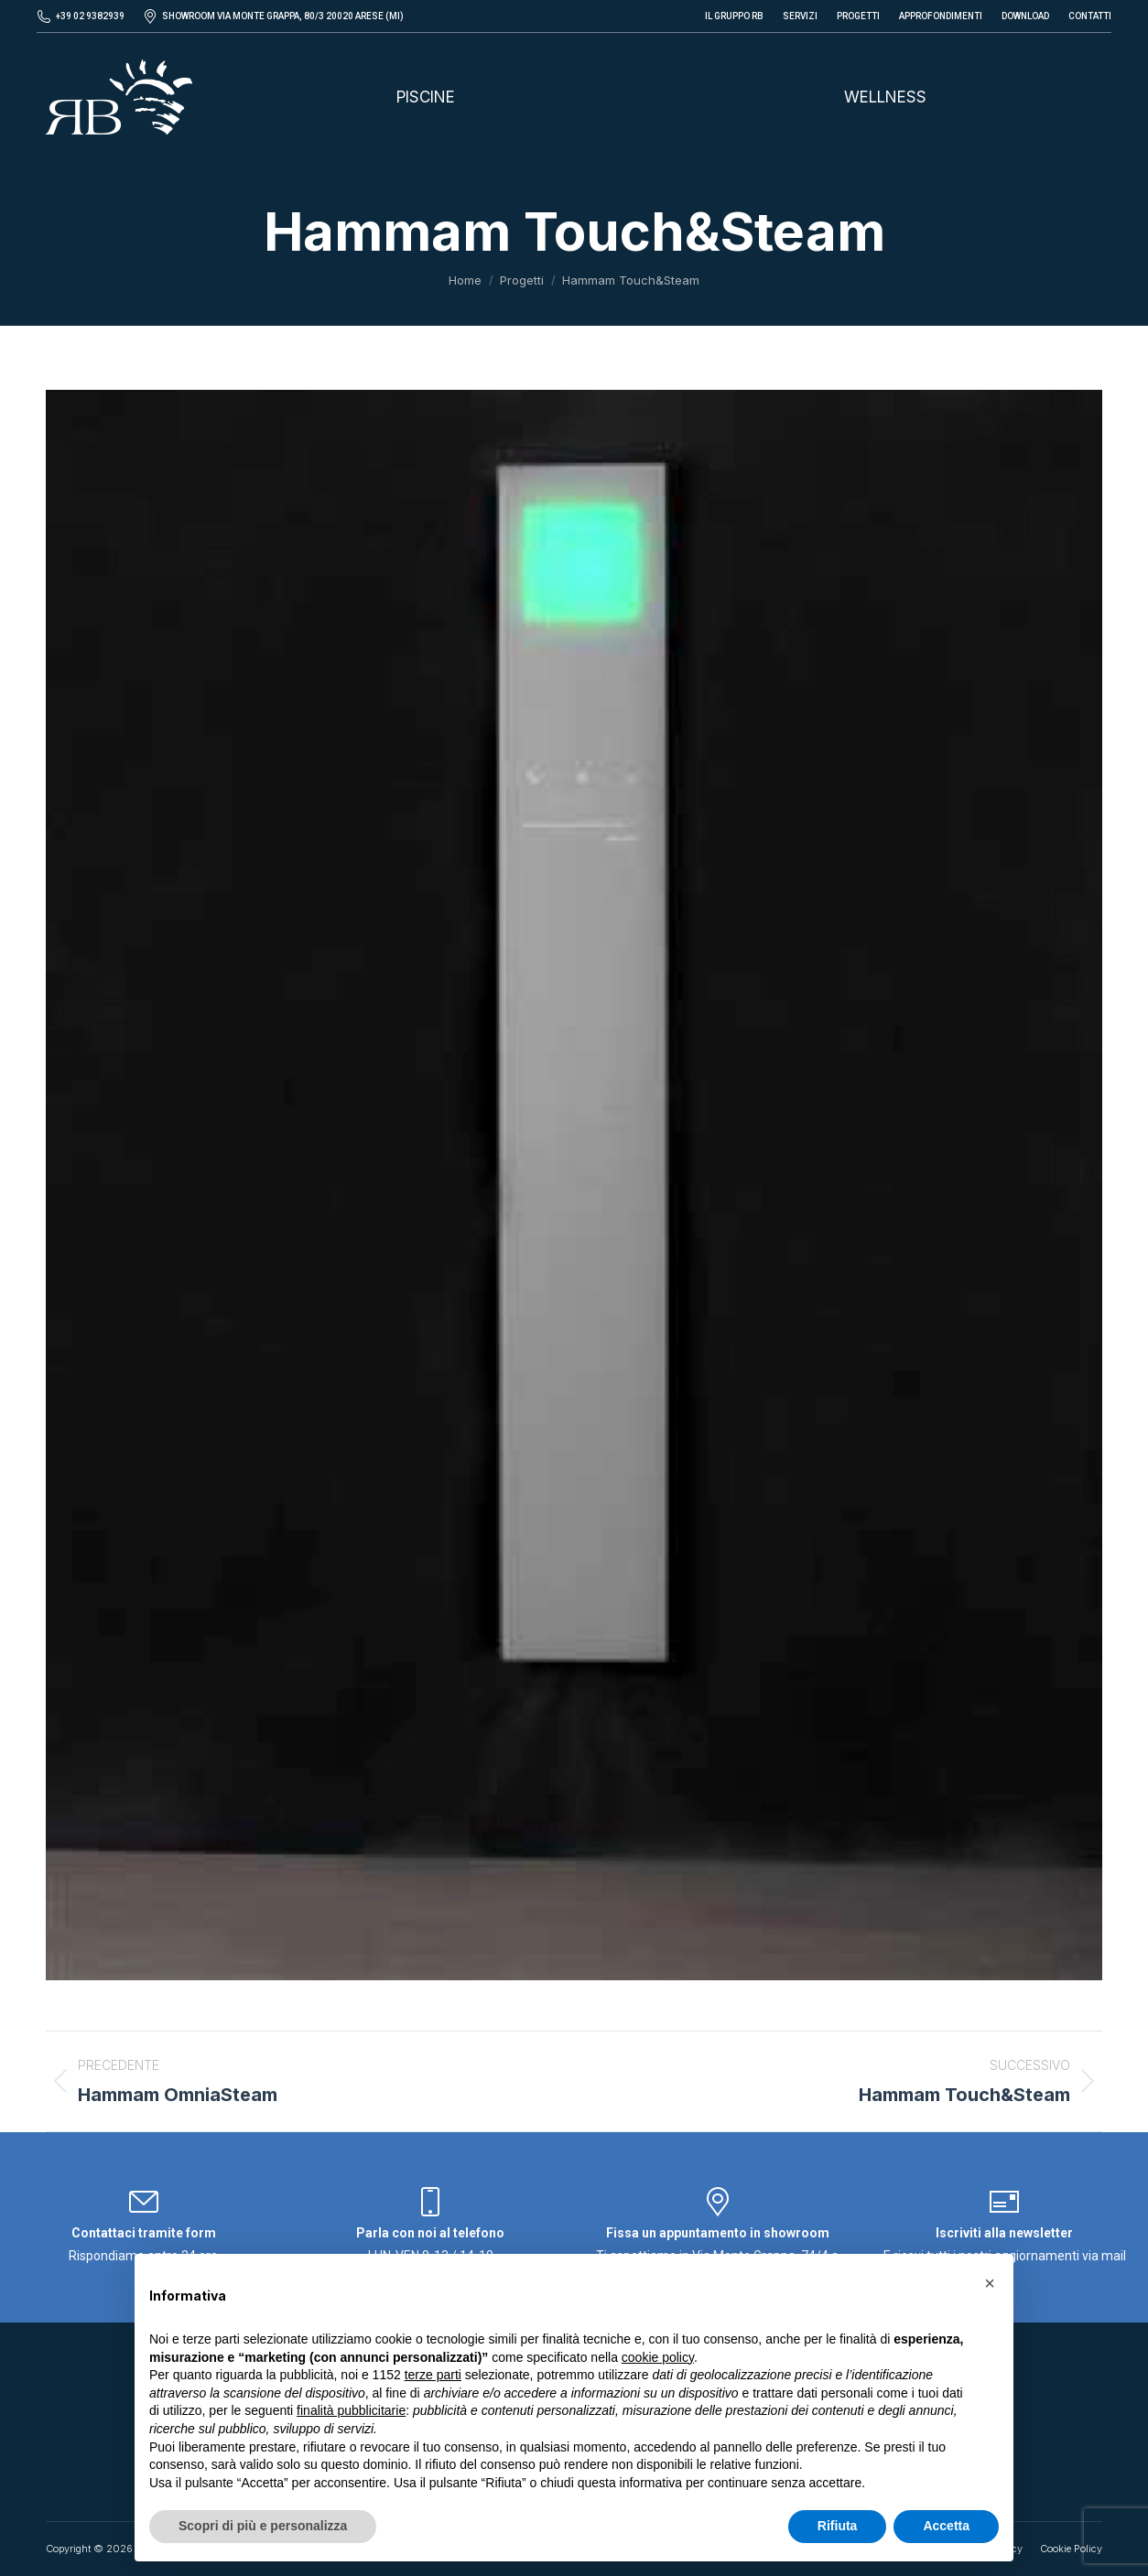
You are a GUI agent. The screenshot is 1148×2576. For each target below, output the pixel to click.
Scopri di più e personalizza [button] (263, 2525)
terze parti (433, 2374)
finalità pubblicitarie (351, 2410)
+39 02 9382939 (90, 16)
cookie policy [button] (658, 2357)
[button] (989, 2283)
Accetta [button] (946, 2525)
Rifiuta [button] (838, 2525)
